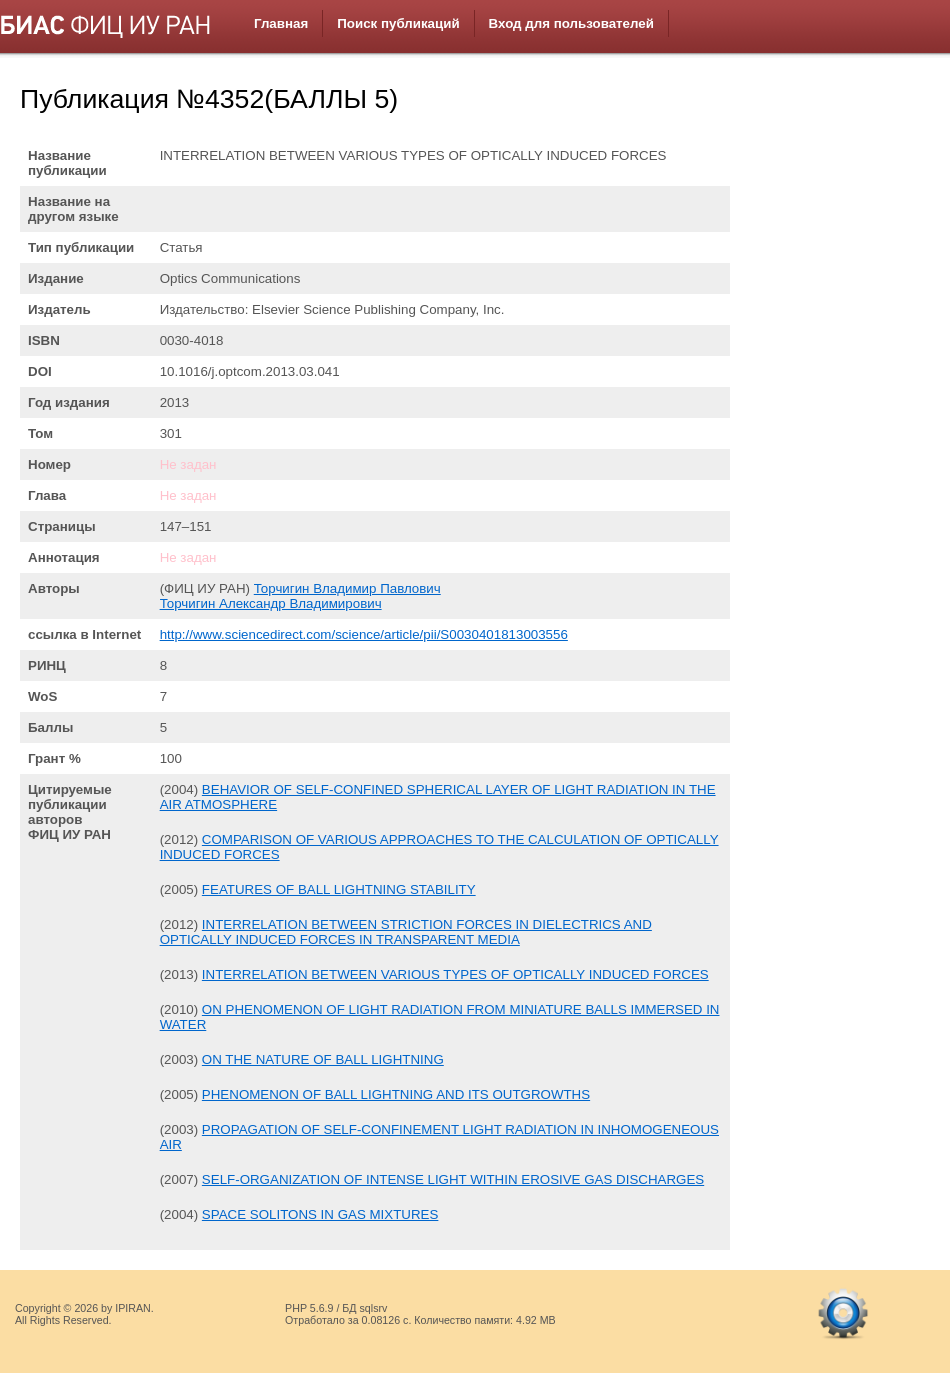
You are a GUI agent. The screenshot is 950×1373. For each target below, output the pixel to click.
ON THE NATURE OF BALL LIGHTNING (323, 1059)
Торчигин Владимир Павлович (347, 588)
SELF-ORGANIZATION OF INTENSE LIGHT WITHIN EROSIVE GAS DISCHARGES (453, 1179)
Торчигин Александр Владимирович (271, 603)
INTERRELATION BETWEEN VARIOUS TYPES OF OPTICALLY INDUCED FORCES (455, 974)
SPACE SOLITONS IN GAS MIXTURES (320, 1214)
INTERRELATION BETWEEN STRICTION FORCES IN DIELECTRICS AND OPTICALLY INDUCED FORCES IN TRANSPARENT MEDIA (406, 932)
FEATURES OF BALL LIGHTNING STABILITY (339, 889)
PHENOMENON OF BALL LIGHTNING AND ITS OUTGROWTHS (396, 1094)
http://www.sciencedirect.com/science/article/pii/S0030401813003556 (364, 634)
